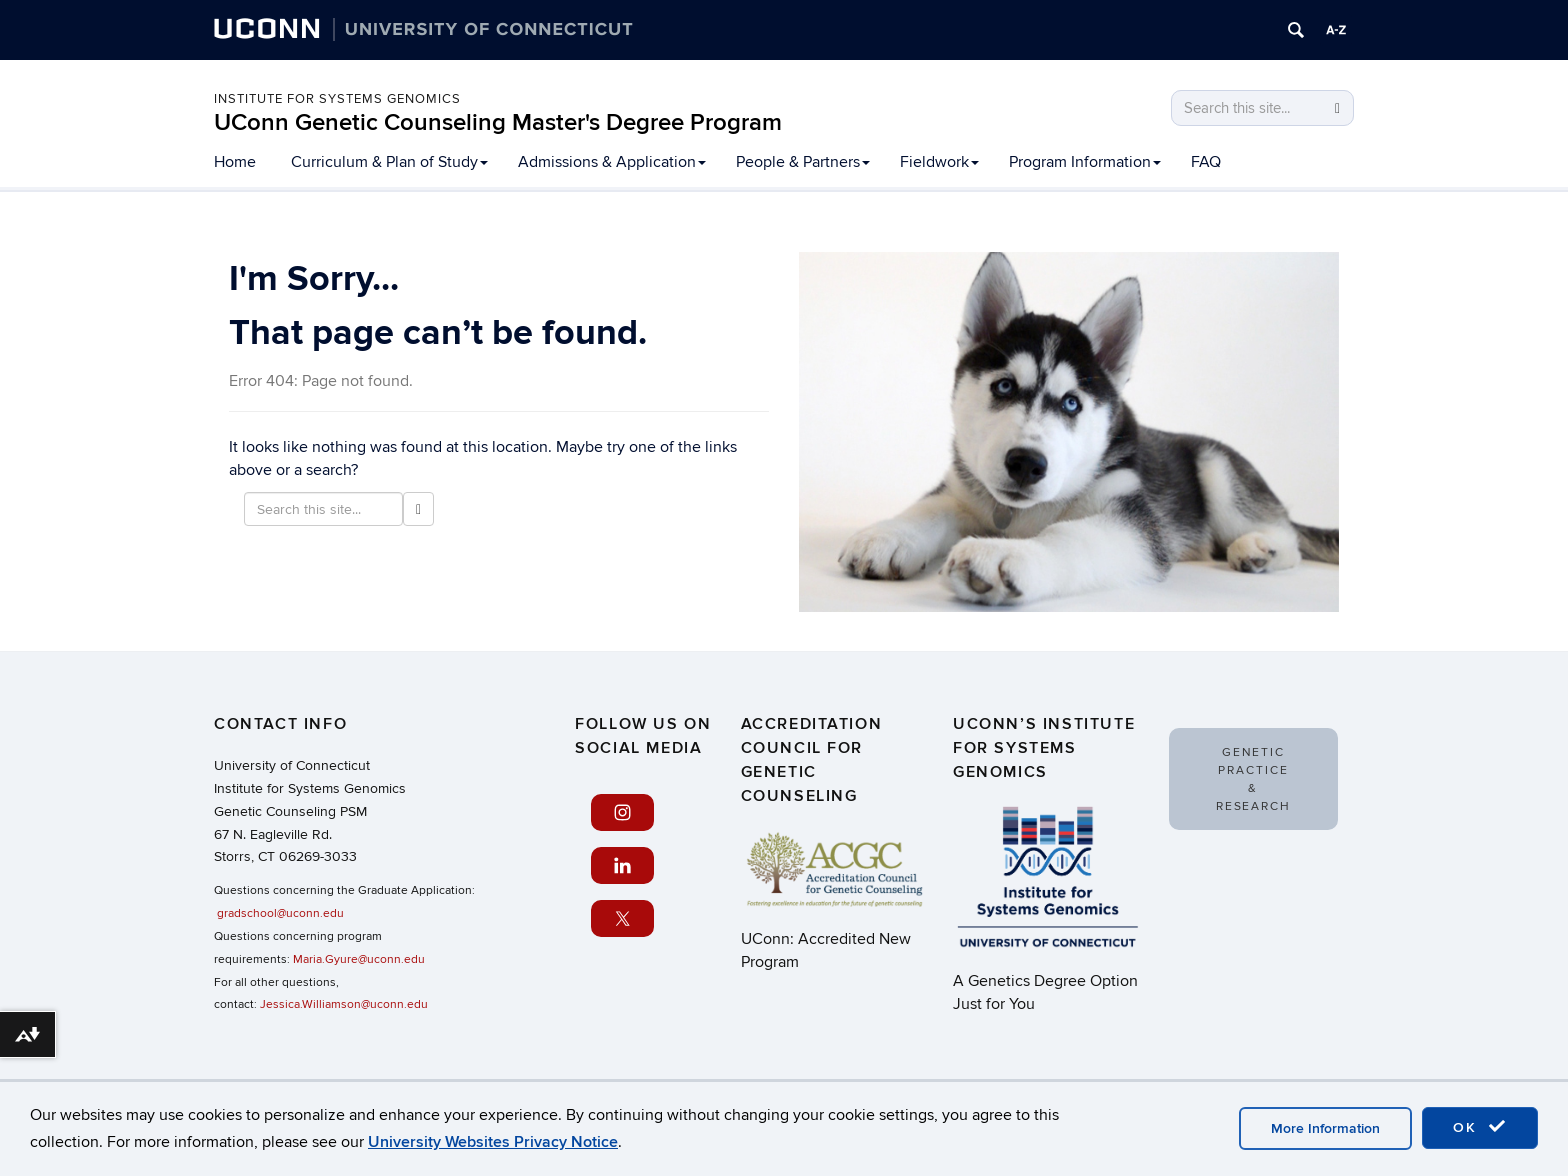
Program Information (1085, 162)
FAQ (1206, 162)
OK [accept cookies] (1480, 1127)
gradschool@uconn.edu (280, 913)
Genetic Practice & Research (1253, 779)
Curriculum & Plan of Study (389, 162)
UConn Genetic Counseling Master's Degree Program (498, 122)
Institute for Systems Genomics (337, 99)
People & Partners (803, 162)
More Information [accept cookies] (1325, 1128)
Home (235, 162)
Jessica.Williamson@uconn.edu (344, 1004)
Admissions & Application (612, 162)
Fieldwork (939, 162)
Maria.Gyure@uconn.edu (359, 959)
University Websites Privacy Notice (493, 1142)
